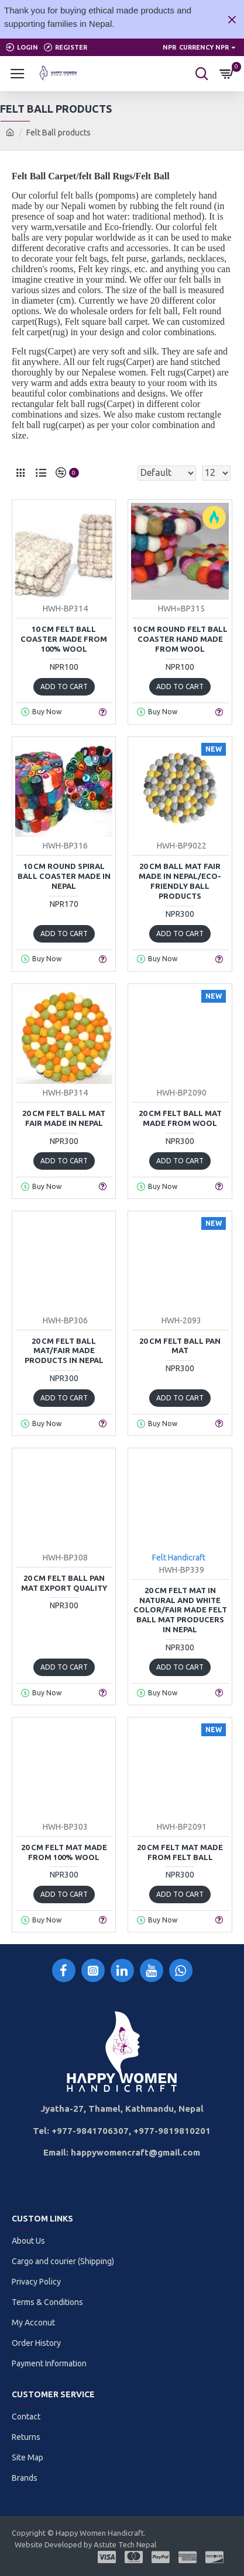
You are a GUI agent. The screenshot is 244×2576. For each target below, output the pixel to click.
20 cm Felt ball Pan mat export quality (64, 1583)
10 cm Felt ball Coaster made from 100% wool (63, 639)
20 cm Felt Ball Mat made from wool (180, 1118)
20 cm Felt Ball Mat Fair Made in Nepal (63, 1118)
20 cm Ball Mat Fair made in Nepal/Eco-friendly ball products (180, 881)
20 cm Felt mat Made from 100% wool (64, 1852)
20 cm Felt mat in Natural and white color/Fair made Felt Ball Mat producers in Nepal (180, 1610)
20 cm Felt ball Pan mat (180, 1346)
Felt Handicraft (178, 1557)
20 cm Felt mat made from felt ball (180, 1852)
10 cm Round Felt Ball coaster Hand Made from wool (180, 639)
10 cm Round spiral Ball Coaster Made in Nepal (64, 876)
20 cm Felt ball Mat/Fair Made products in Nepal (64, 1351)
